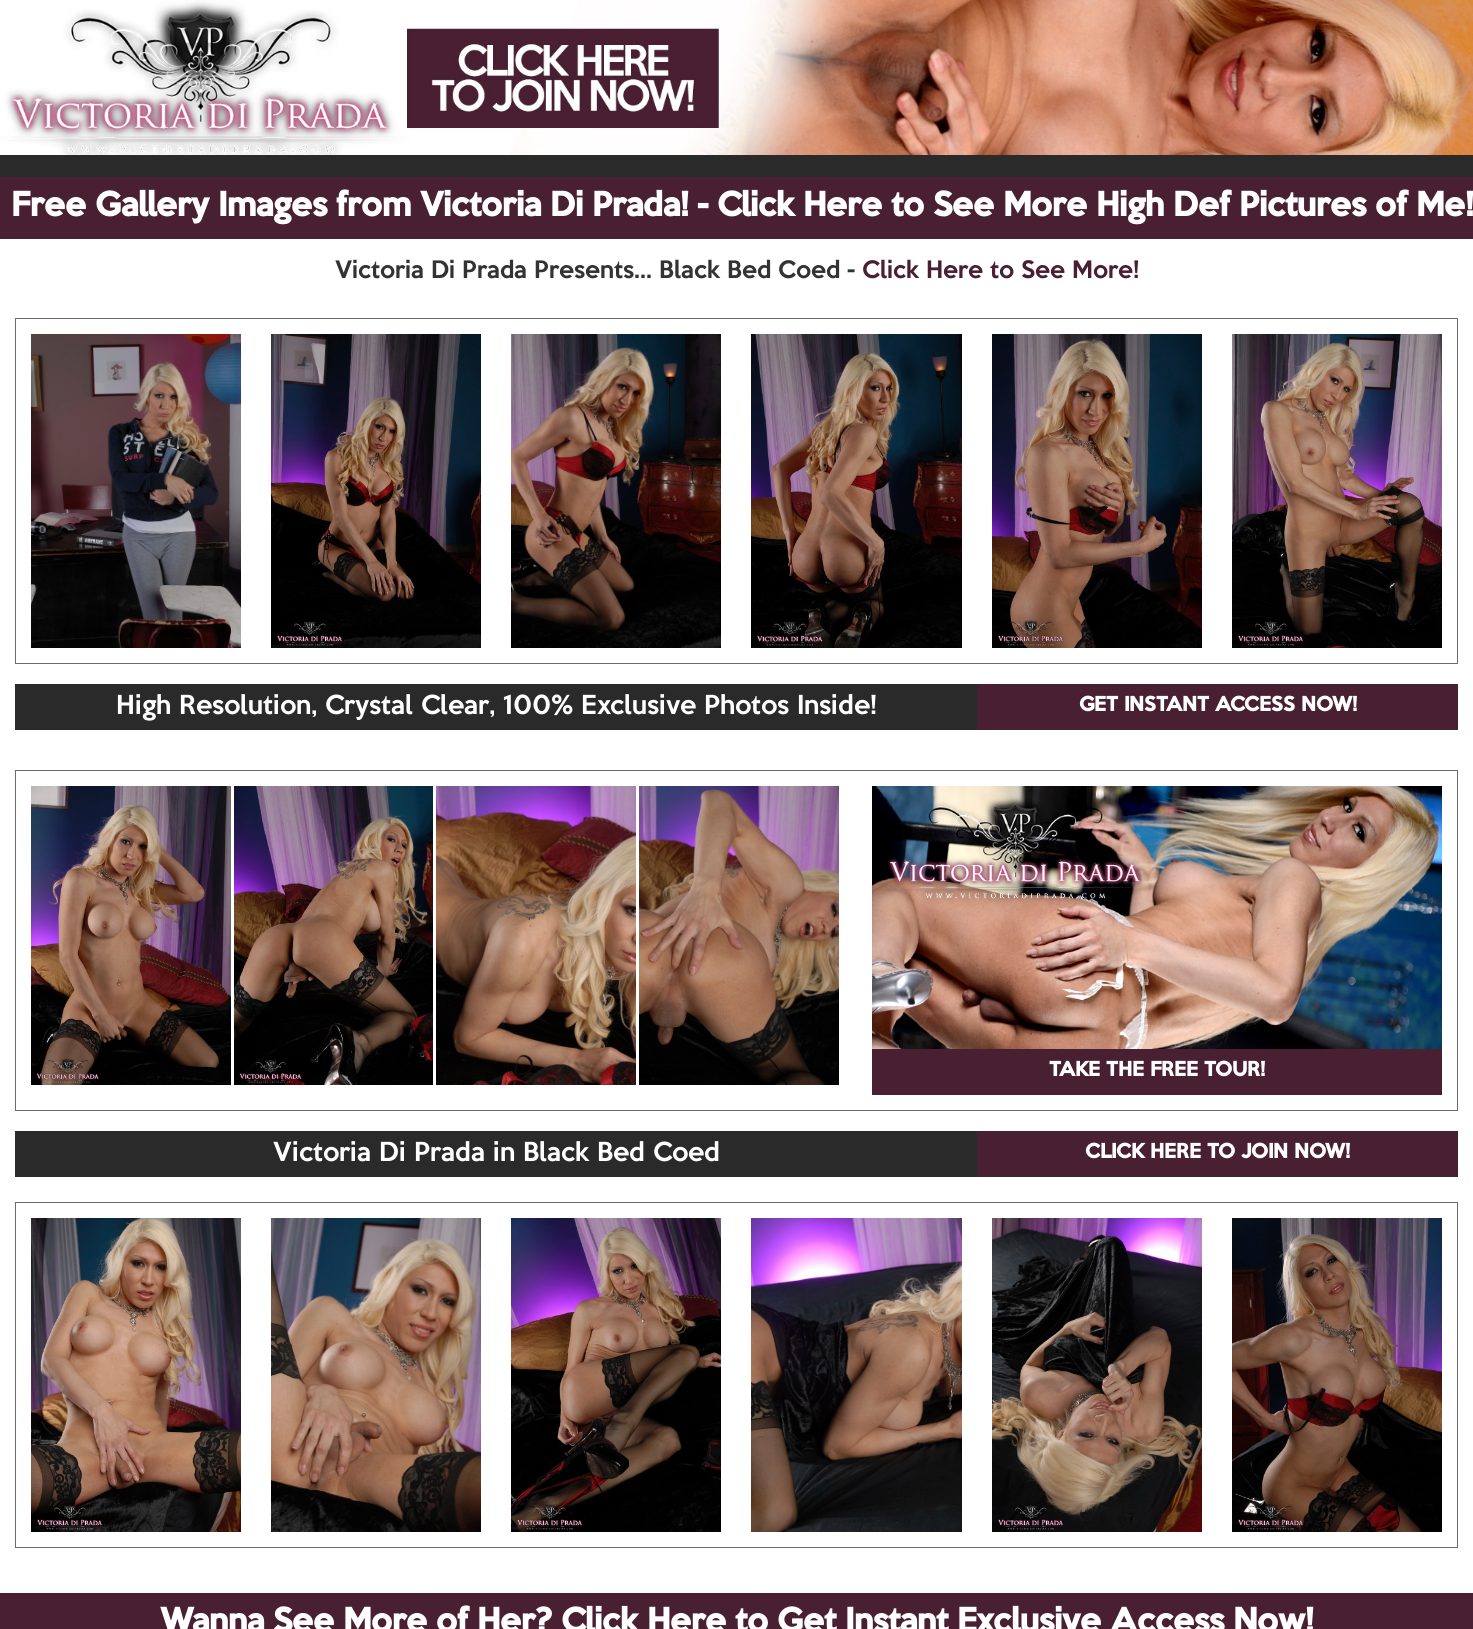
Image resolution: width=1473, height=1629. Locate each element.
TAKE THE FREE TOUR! (1157, 1071)
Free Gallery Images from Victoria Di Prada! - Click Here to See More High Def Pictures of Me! (742, 207)
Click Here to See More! (1000, 271)
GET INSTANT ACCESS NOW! (1218, 706)
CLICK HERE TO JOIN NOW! (1217, 1153)
